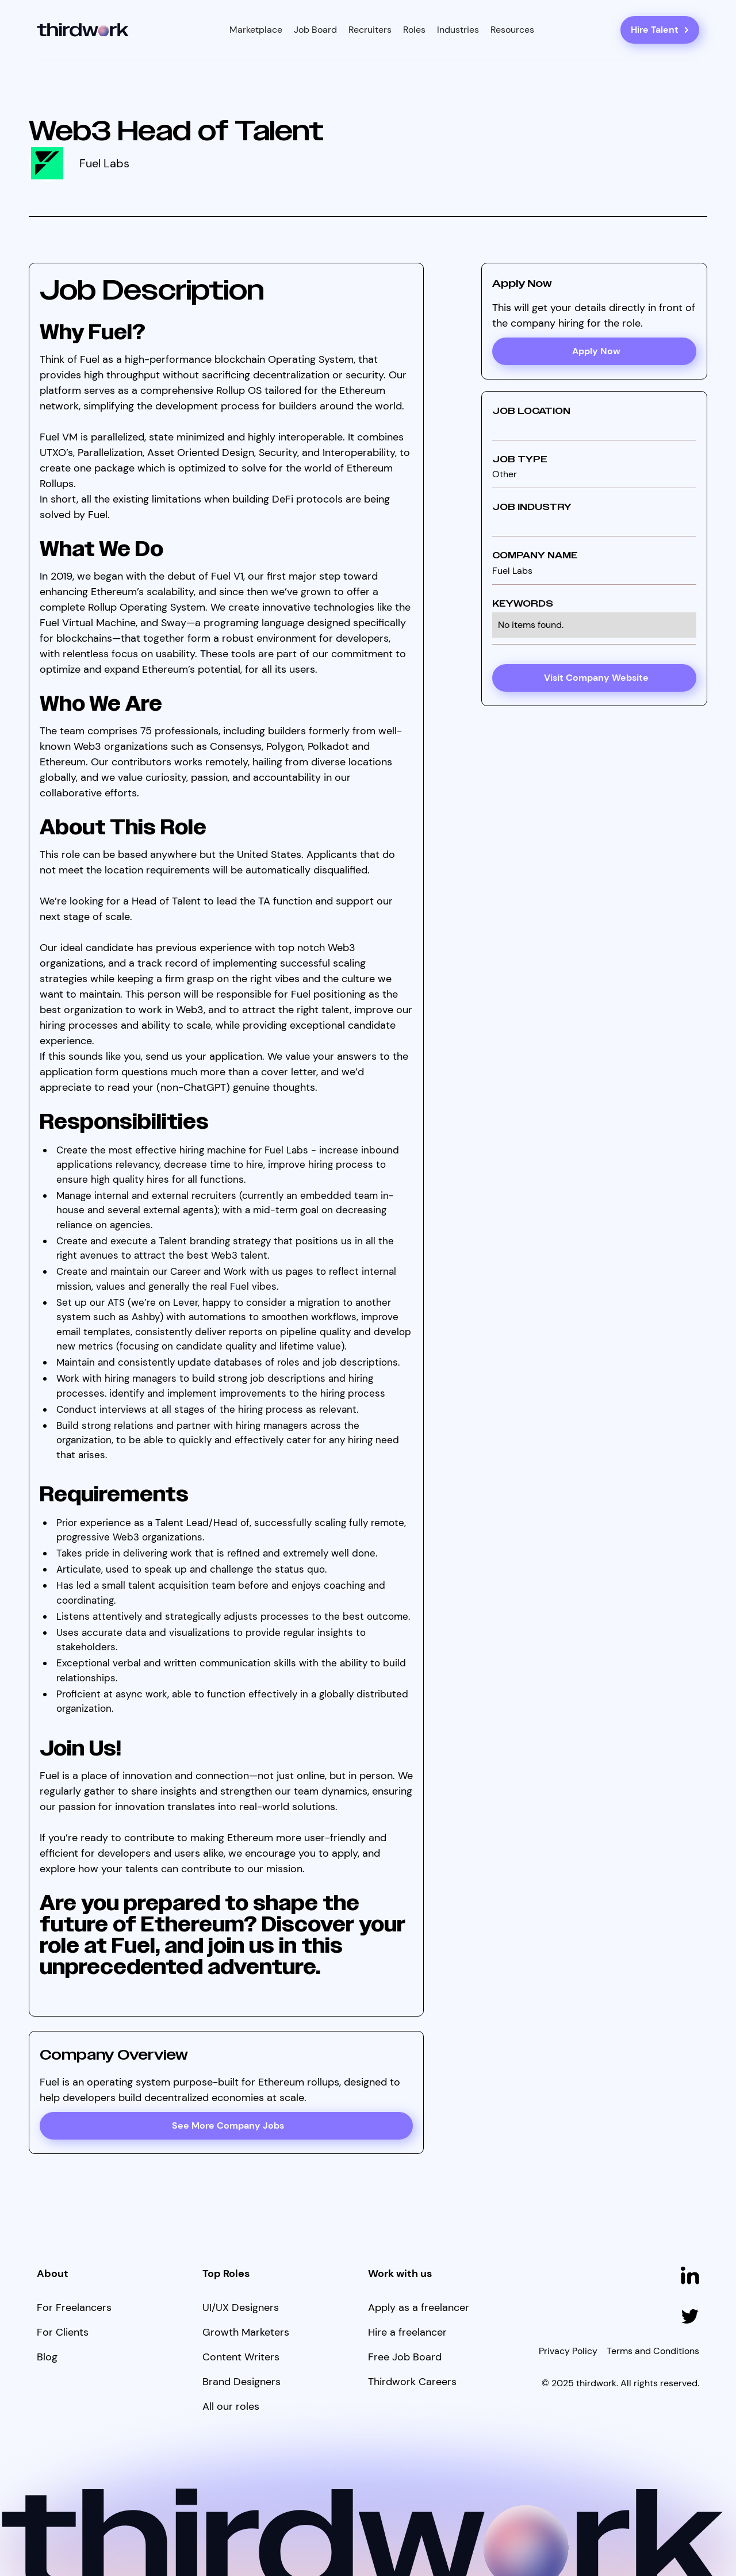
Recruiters (370, 30)
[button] (255, 30)
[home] (83, 30)
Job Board (315, 30)
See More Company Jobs (228, 2125)
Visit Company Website (596, 678)
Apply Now (596, 351)
